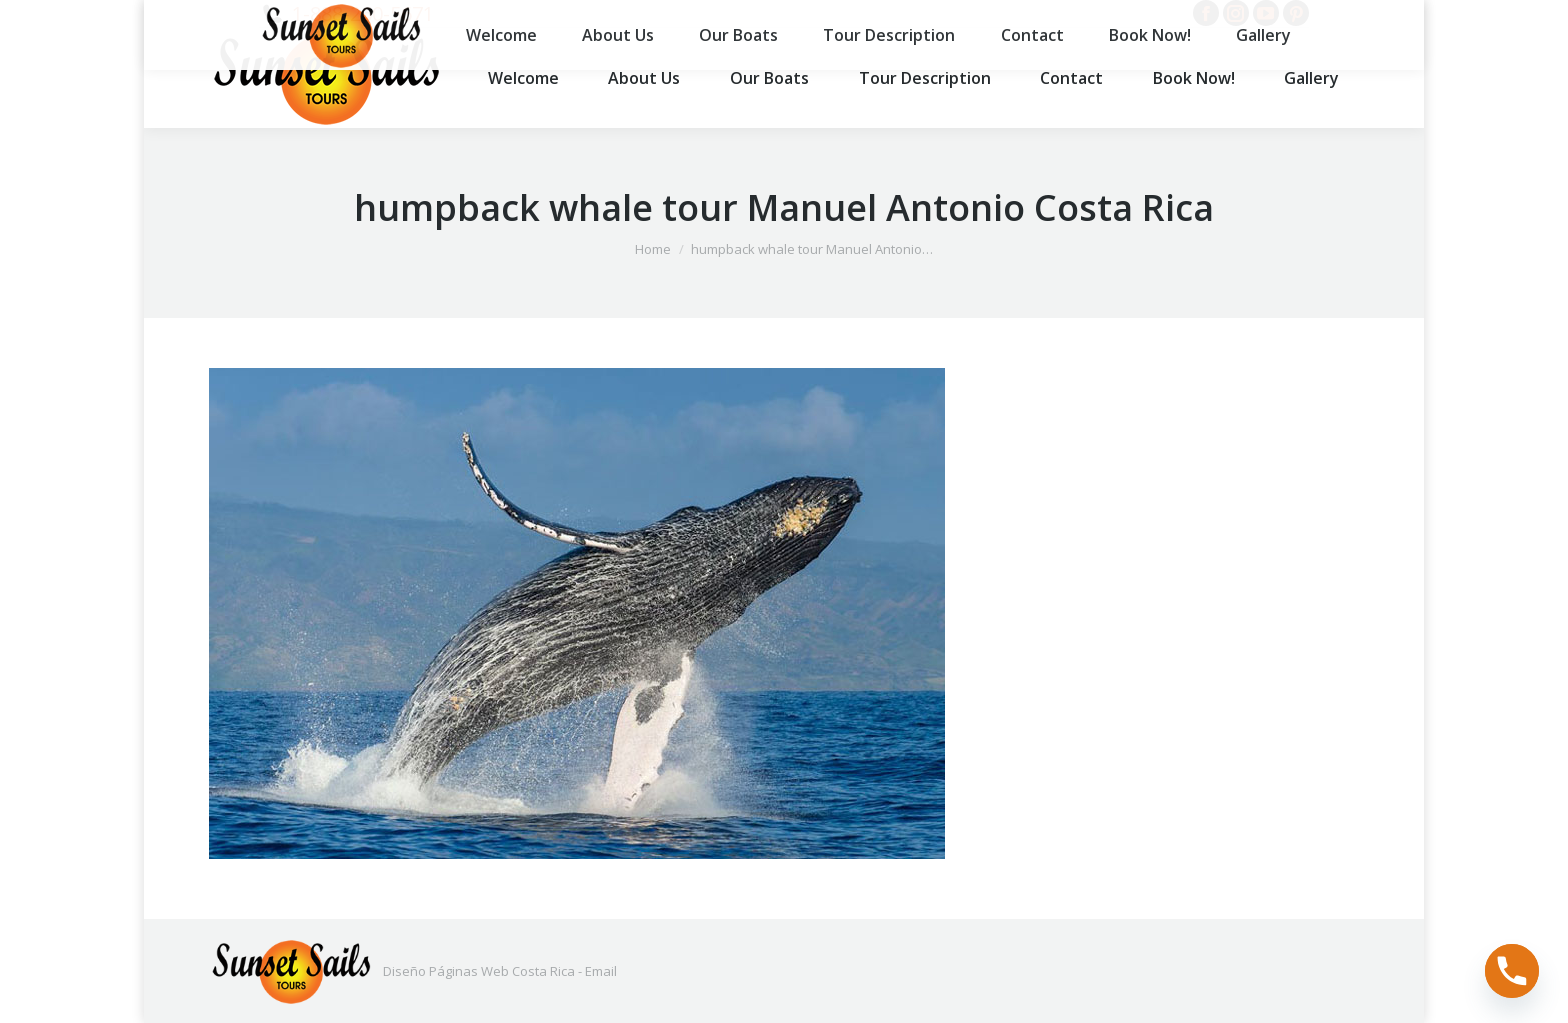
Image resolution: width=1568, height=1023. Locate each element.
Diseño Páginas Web (446, 971)
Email (601, 971)
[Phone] (1512, 971)
